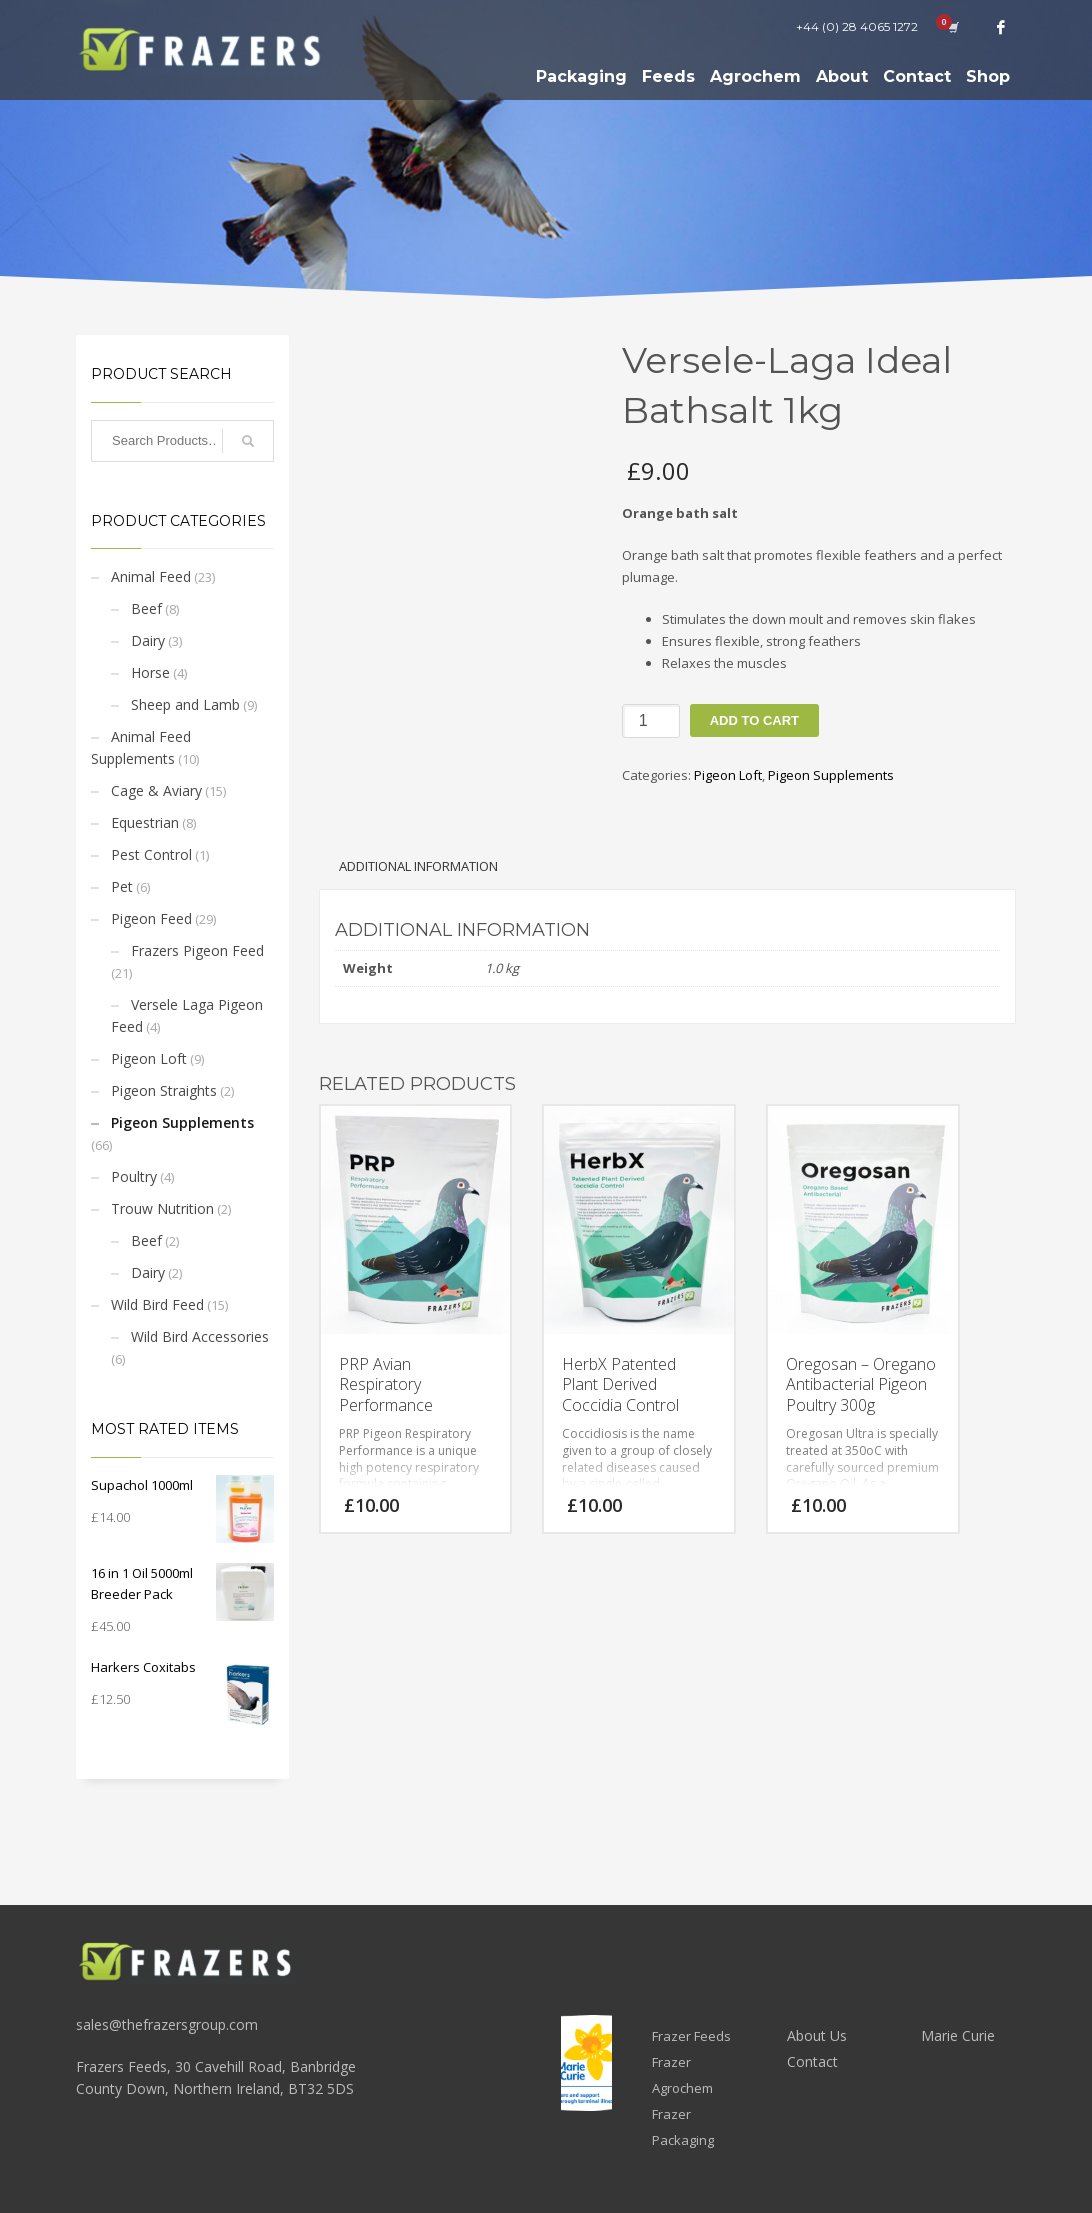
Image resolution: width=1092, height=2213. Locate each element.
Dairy (148, 640)
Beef (146, 608)
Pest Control (151, 854)
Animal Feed (151, 576)
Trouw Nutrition (162, 1208)
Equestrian (145, 822)
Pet (122, 886)
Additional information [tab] (418, 866)
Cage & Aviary (156, 790)
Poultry (134, 1176)
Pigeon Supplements (182, 1122)
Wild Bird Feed (157, 1304)
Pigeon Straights (164, 1090)
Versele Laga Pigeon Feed (187, 1015)
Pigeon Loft (149, 1058)
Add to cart (754, 720)
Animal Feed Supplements (141, 747)
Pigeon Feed (151, 918)
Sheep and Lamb (185, 704)
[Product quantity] (651, 721)
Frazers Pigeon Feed (197, 950)
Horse (150, 672)
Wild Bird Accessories (200, 1336)
